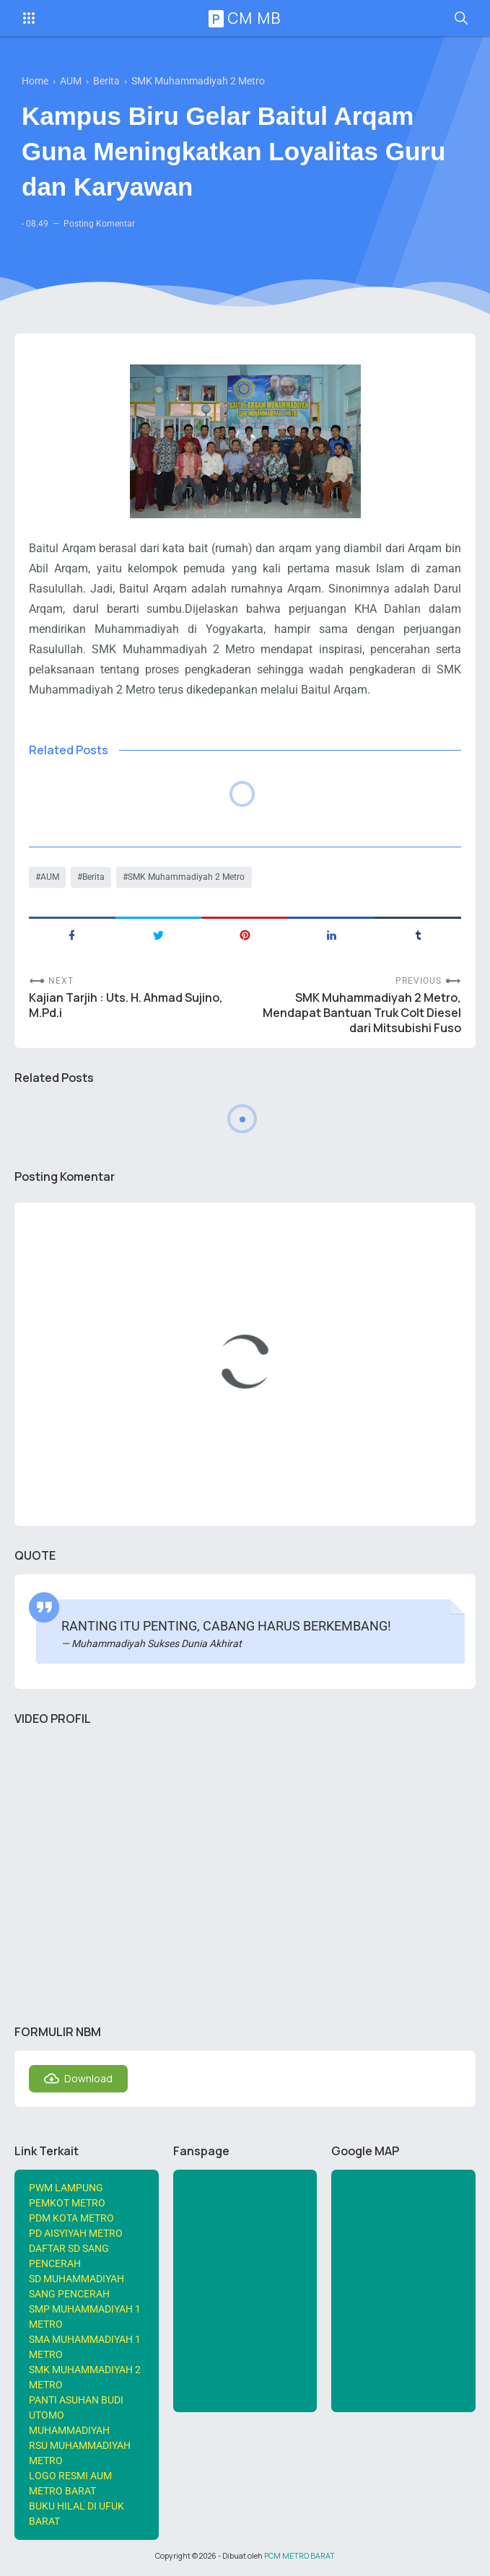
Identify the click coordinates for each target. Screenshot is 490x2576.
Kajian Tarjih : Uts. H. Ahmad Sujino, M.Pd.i (126, 1005)
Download (88, 2078)
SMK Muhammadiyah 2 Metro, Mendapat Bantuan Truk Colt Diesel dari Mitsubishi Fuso (362, 1013)
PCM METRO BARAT (299, 2556)
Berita (93, 877)
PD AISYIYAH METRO (76, 2233)
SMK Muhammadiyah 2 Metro (186, 877)
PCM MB (246, 18)
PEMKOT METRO (67, 2203)
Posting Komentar (99, 224)
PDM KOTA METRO (71, 2218)
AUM (49, 877)
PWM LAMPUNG (66, 2187)
